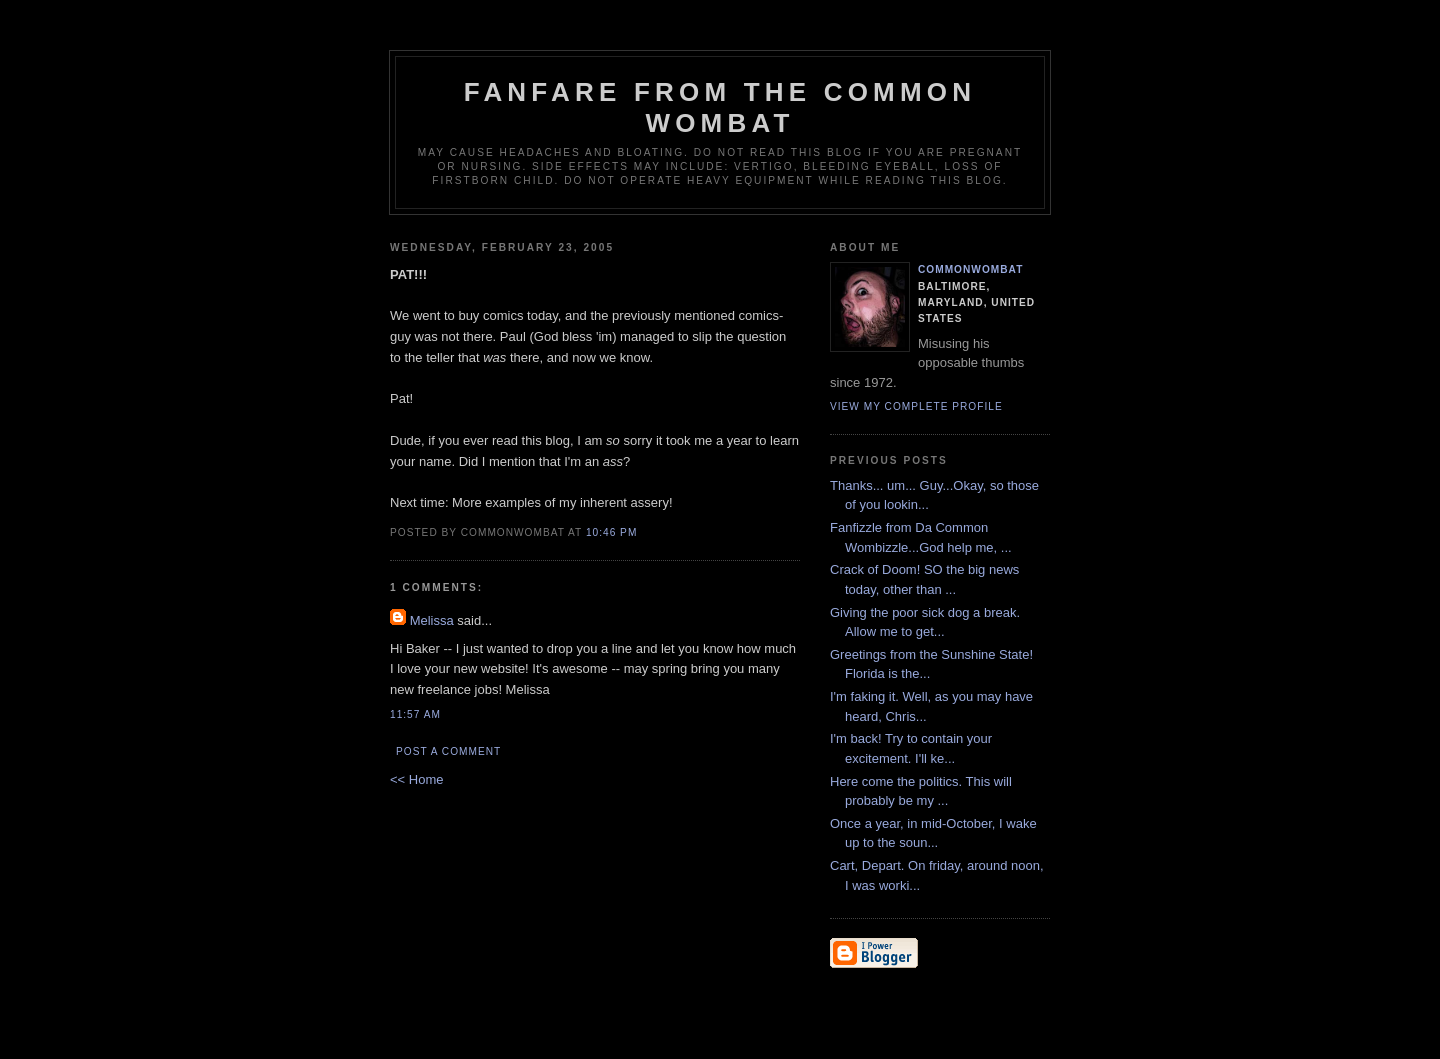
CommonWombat (970, 269)
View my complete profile (916, 406)
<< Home (416, 779)
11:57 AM (415, 714)
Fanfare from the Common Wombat (720, 107)
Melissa (432, 620)
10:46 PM (611, 532)
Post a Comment (448, 751)
